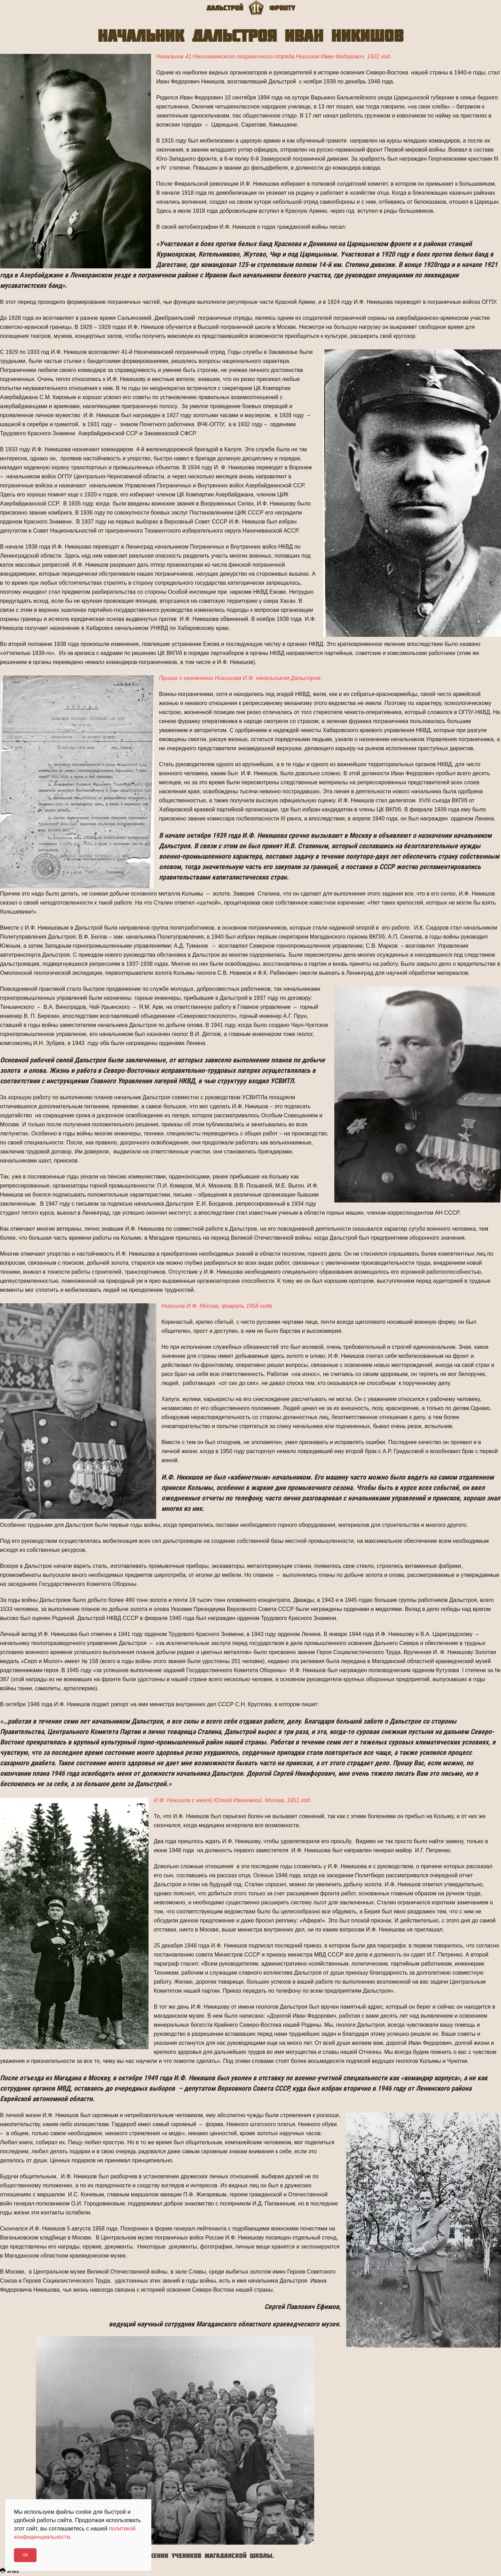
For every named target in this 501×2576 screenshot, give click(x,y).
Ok (25, 2555)
